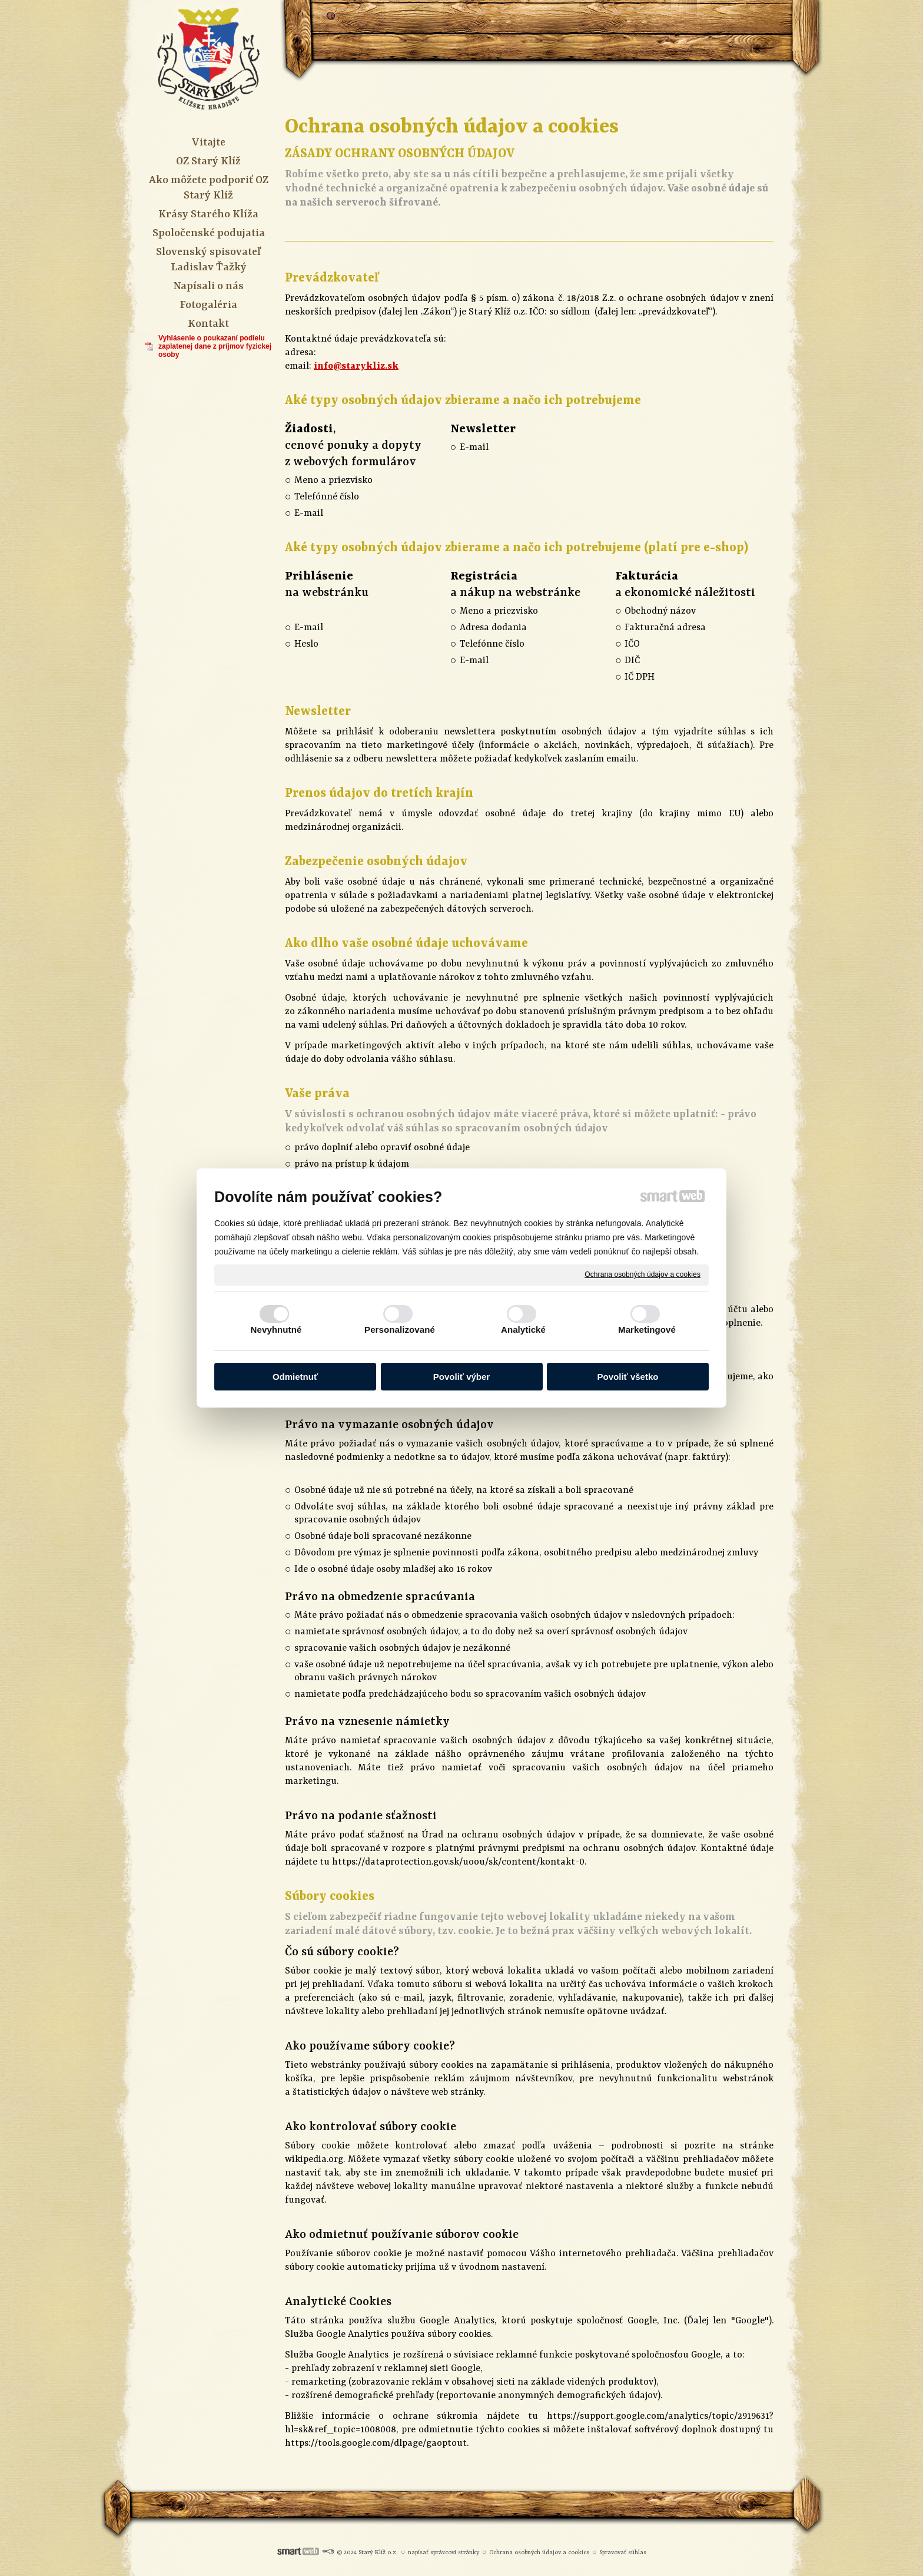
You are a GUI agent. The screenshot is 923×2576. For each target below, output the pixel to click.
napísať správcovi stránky (443, 2552)
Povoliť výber (461, 1377)
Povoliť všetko (628, 1377)
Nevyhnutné (276, 1330)
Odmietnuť (295, 1377)
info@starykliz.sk (356, 366)
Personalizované (399, 1330)
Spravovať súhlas (622, 2552)
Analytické (523, 1330)
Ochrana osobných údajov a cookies (642, 1274)
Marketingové (647, 1330)
